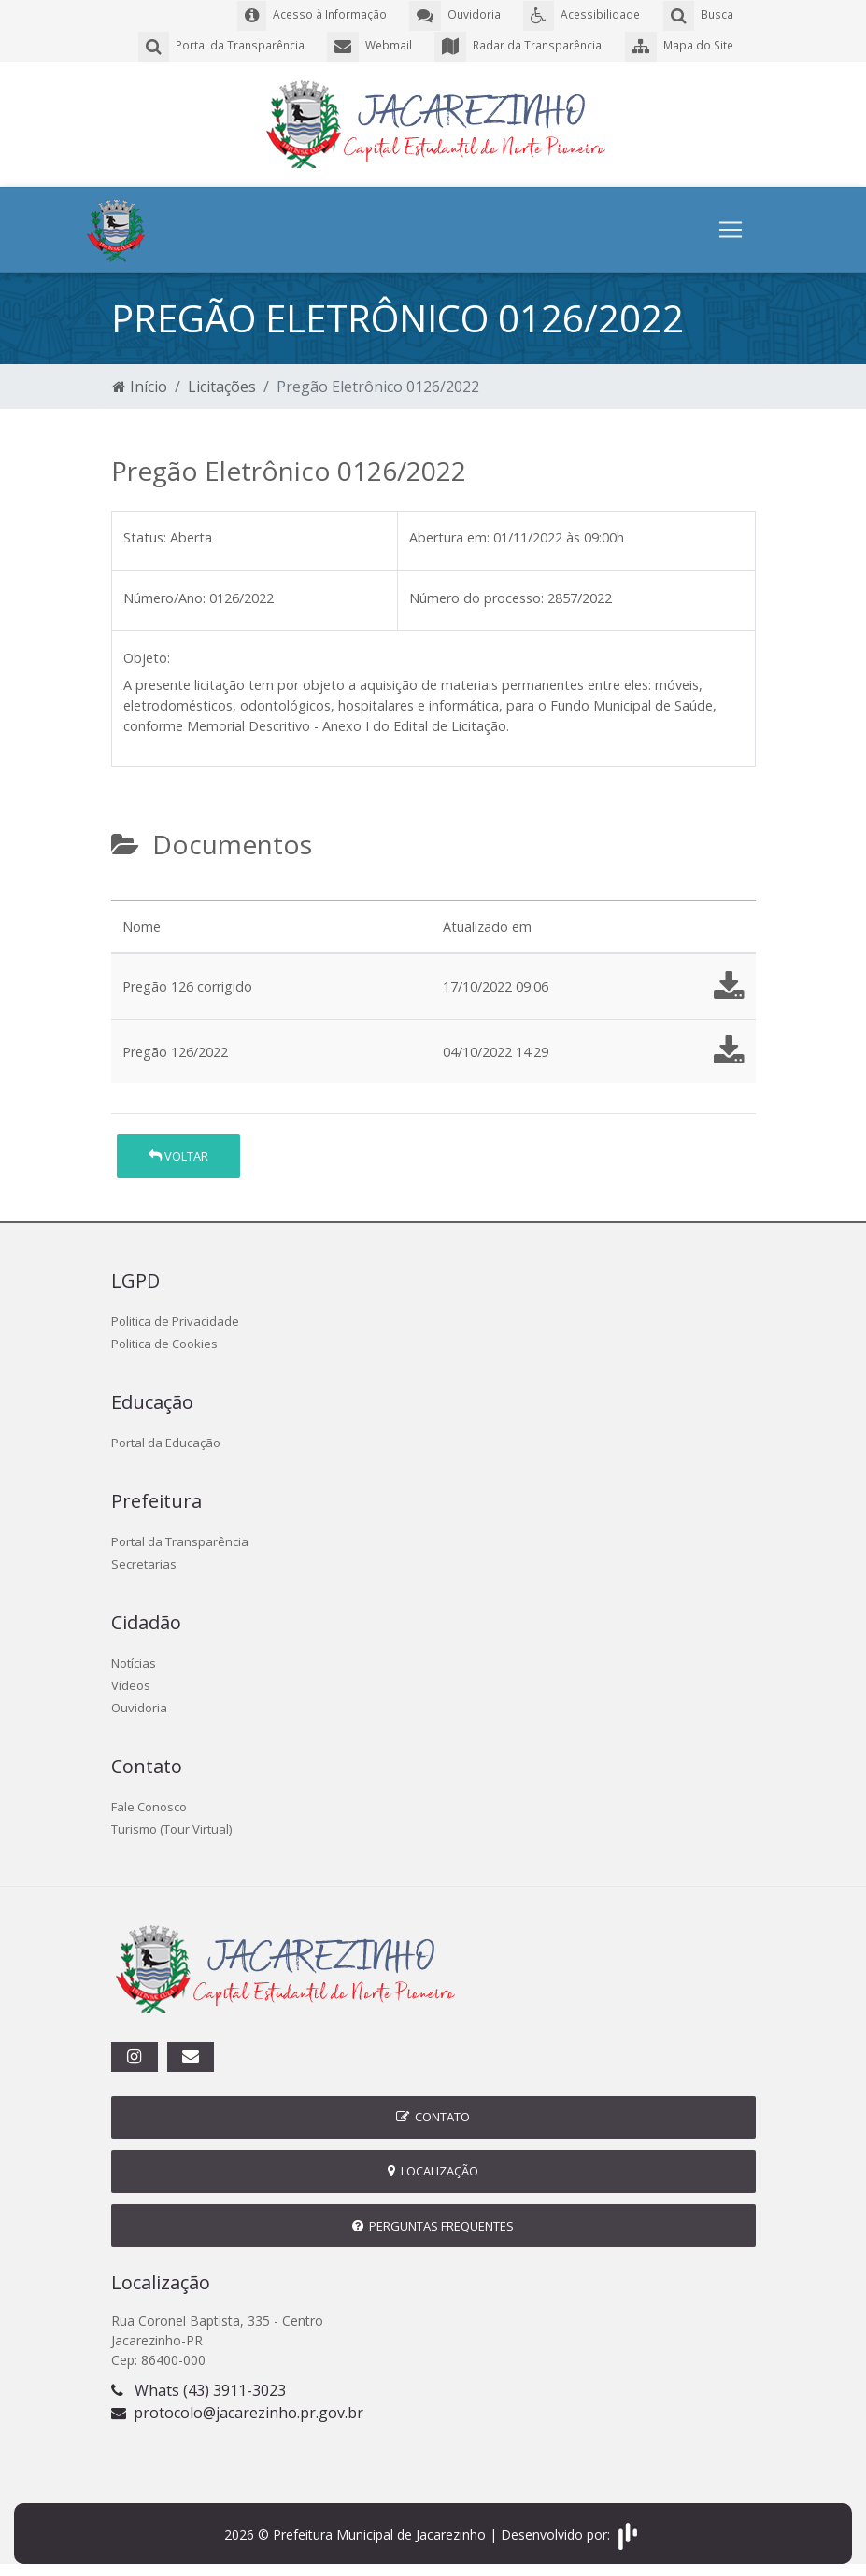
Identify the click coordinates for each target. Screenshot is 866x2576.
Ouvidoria (139, 1704)
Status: (144, 535)
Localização (433, 2169)
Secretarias (144, 1561)
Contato (433, 2114)
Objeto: (146, 656)
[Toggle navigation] (730, 227)
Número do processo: (476, 595)
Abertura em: (449, 535)
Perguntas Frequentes (433, 2223)
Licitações (222, 384)
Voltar (178, 1153)
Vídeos (130, 1682)
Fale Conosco (149, 1803)
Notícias (133, 1660)
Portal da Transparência (179, 1538)
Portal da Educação (165, 1439)
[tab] (127, 890)
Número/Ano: (164, 595)
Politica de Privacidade (175, 1318)
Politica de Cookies (164, 1340)
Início (139, 384)
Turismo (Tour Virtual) (171, 1826)
